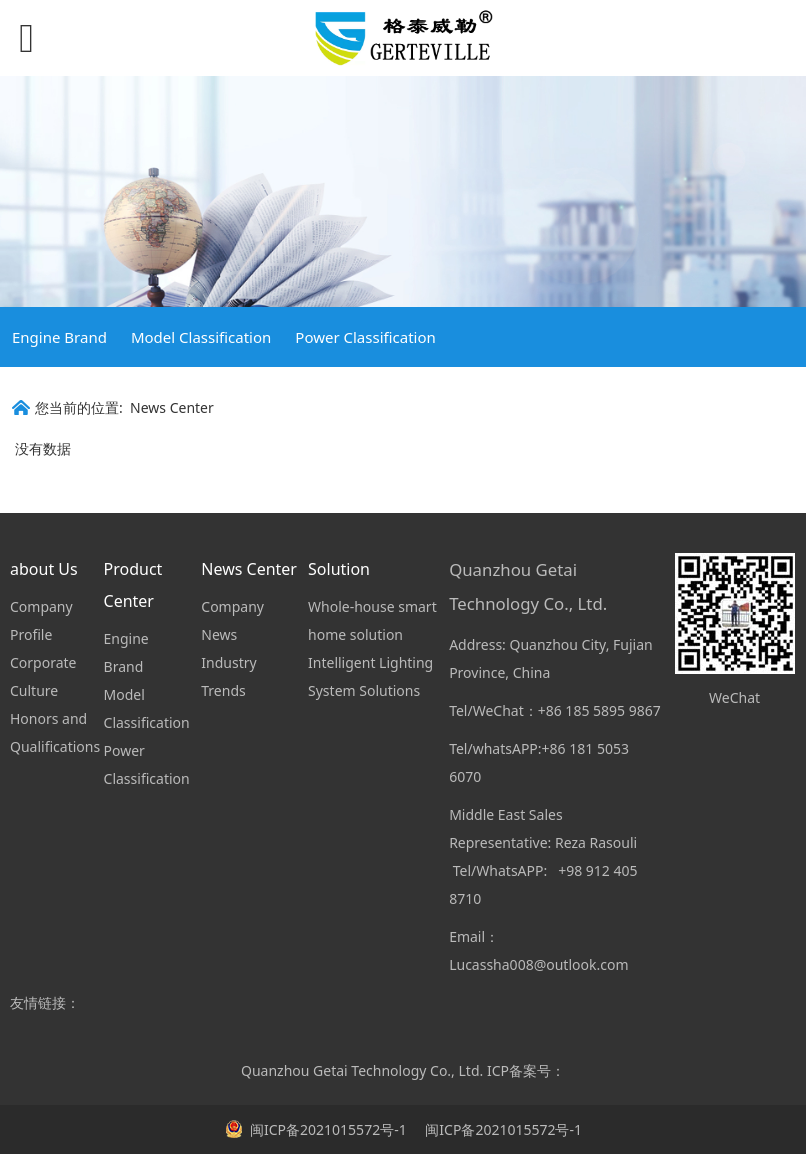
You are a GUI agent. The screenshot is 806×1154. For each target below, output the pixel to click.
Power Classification (365, 337)
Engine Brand (59, 337)
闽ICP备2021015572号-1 (502, 1129)
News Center (172, 407)
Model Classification (201, 337)
